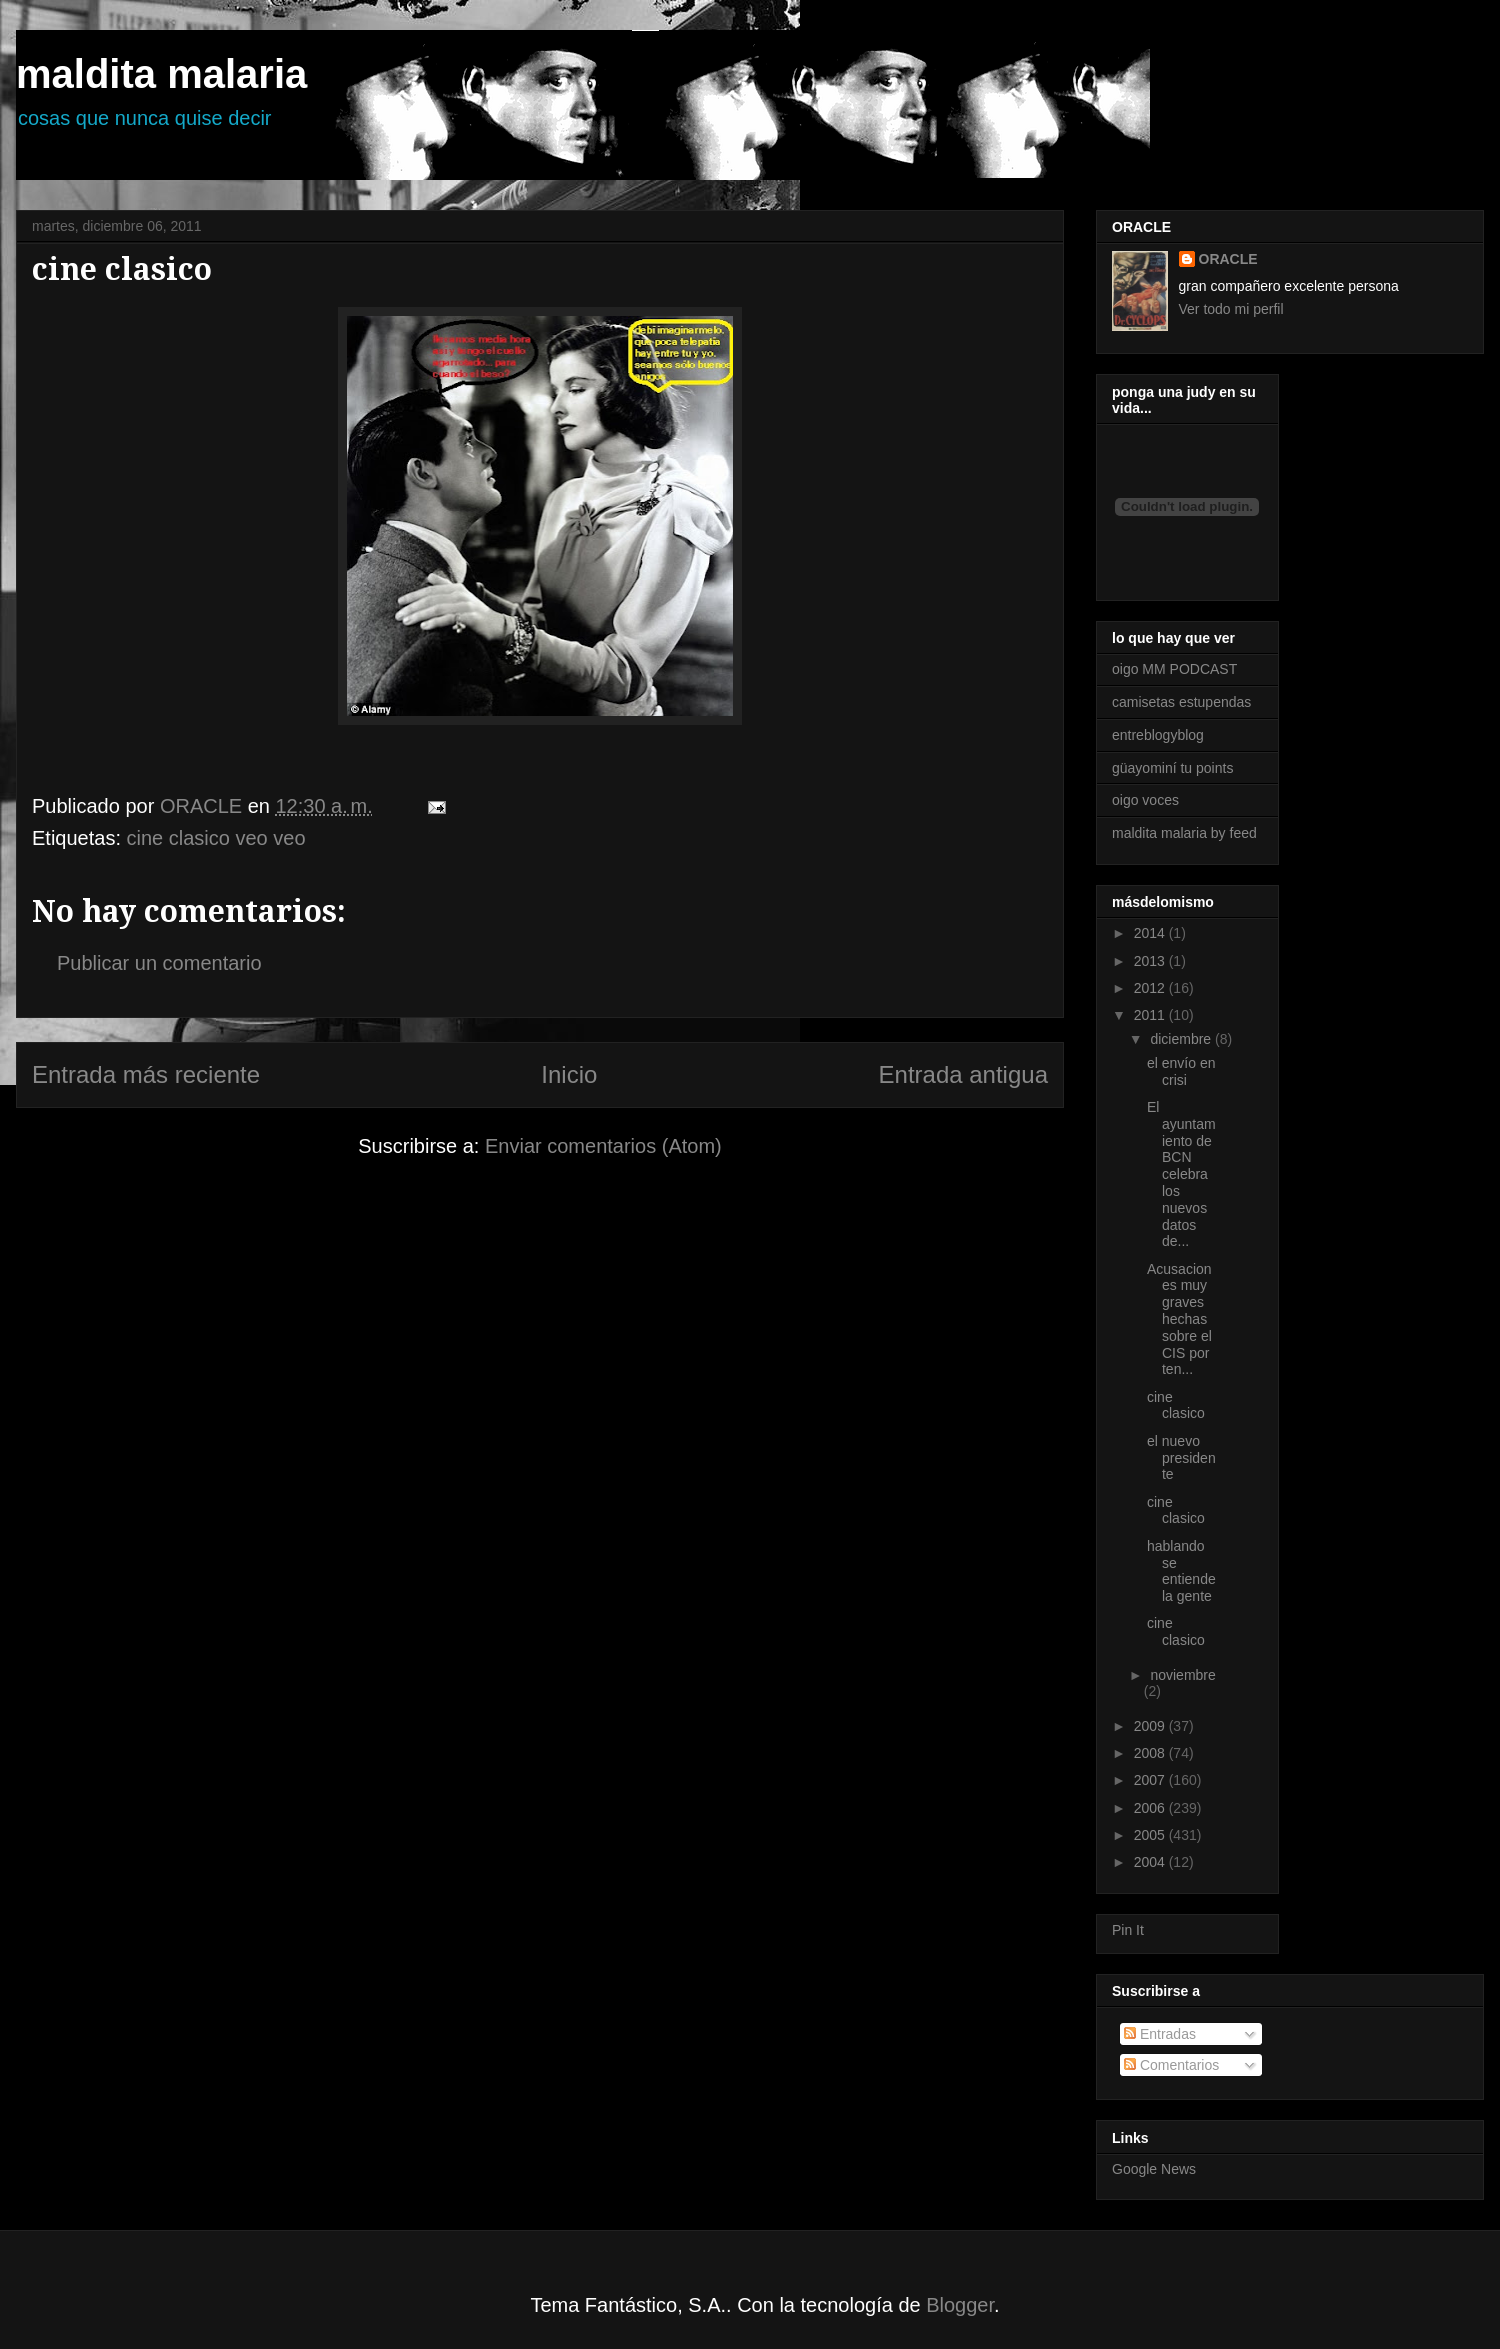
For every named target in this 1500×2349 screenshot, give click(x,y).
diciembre (1182, 1039)
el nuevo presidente (1181, 1458)
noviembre (1182, 1675)
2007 (1151, 1780)
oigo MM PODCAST (1174, 669)
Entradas (1160, 2034)
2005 (1151, 1835)
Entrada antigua (963, 1074)
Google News (1154, 2169)
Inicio (569, 1074)
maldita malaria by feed (1184, 833)
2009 (1151, 1726)
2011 (1151, 1015)
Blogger (960, 2305)
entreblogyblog (1158, 735)
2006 (1151, 1808)
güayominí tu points (1172, 768)
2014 (1151, 933)
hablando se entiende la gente (1181, 1571)
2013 (1151, 961)
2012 (1151, 988)
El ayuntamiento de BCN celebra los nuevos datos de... (1181, 1174)
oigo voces (1145, 800)
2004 (1151, 1862)
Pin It (1128, 1930)
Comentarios (1171, 2065)
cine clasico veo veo (216, 838)
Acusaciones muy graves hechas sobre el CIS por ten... (1179, 1319)
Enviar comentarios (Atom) (603, 1146)
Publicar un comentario (159, 963)
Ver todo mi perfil (1231, 309)
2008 (1151, 1753)
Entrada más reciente (146, 1074)
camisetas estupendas (1181, 702)
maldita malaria (161, 74)
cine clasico (1176, 1405)
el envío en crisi (1181, 1071)
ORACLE (1228, 259)
